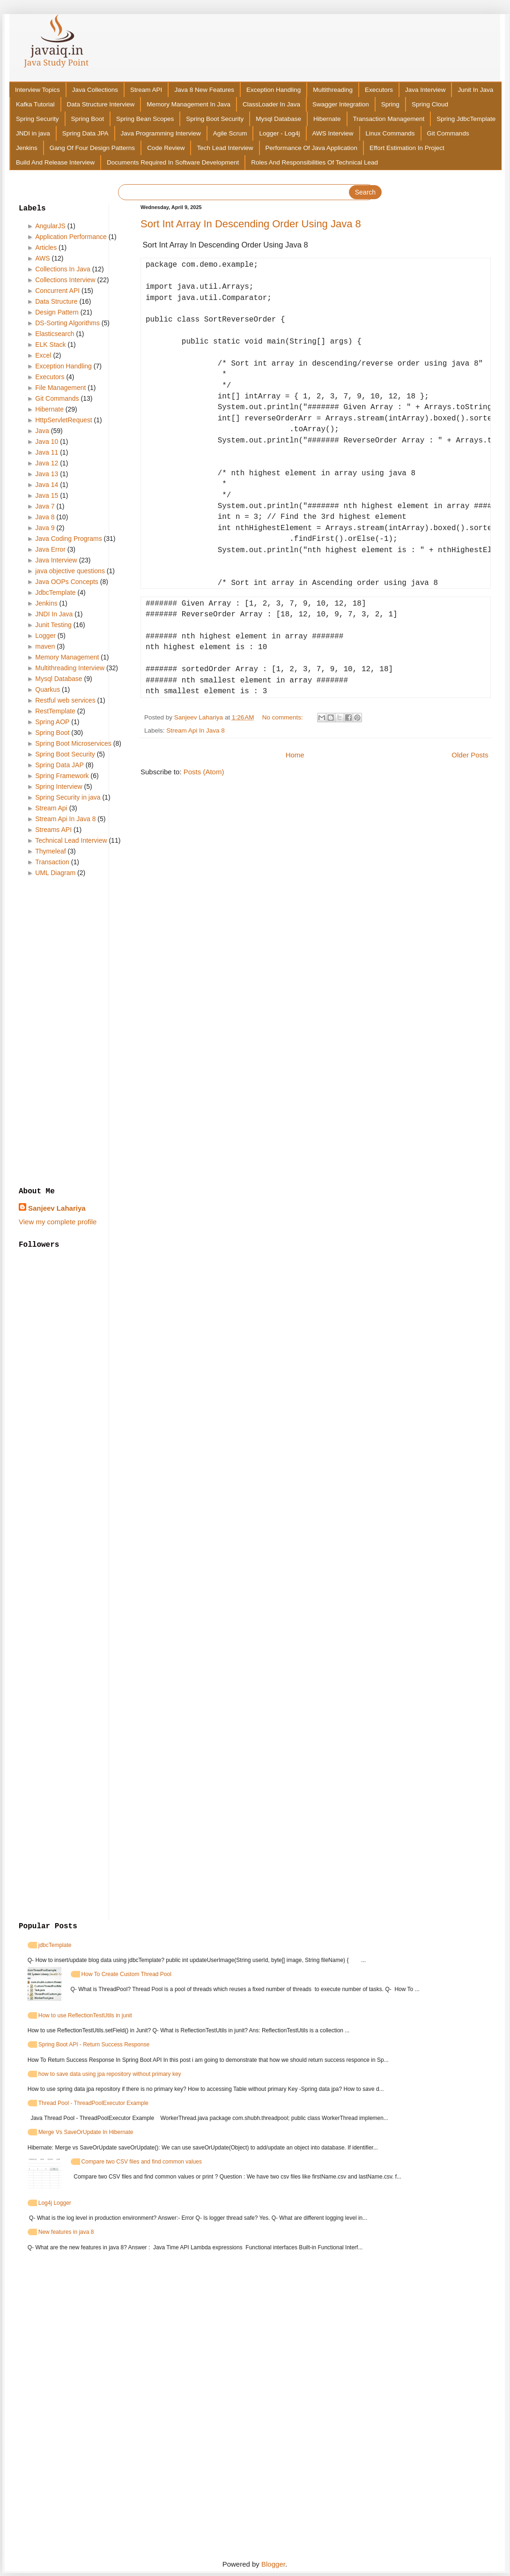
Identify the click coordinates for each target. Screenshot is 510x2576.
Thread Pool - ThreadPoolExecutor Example (93, 2103)
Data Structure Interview (101, 104)
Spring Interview (58, 786)
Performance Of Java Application (312, 147)
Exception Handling (273, 89)
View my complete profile (57, 1222)
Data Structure (56, 301)
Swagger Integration (340, 104)
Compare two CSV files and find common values (141, 2161)
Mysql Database (278, 118)
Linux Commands (390, 133)
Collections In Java (62, 269)
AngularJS (50, 226)
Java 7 (44, 506)
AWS (42, 258)
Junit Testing (53, 625)
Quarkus (47, 689)
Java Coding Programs (68, 538)
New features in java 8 (66, 2232)
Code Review (166, 147)
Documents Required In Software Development (173, 162)
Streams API (53, 829)
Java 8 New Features (204, 89)
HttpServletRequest (63, 420)
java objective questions (70, 571)
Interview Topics (37, 89)
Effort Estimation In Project (407, 147)
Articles (46, 247)
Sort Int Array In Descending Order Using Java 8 (250, 224)
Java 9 (44, 528)
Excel (43, 355)
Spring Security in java (67, 797)
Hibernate (327, 118)
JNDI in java (33, 133)
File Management (60, 387)
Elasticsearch (54, 333)
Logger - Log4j (279, 133)
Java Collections (95, 89)
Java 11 (46, 452)
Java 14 (46, 484)
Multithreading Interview (69, 668)
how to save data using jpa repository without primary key (109, 2074)
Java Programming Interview (161, 133)
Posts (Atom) (204, 772)
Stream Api (51, 808)
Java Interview (425, 89)
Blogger (273, 2564)
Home (295, 755)
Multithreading (333, 89)
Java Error (50, 549)
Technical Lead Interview (71, 840)
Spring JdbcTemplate (465, 118)
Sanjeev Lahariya (57, 1208)
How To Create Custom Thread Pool (126, 1974)
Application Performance (71, 236)
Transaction (52, 862)
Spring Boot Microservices (73, 743)
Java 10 (46, 441)
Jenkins (26, 147)
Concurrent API (57, 290)
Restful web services (65, 700)
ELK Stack (50, 344)
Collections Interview (65, 280)
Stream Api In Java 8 (195, 730)
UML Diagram (55, 872)
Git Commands (448, 133)
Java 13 (46, 474)
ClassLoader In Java (271, 104)
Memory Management (67, 657)
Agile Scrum (230, 133)
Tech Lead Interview (225, 147)
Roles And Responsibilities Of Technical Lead (314, 162)
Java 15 (46, 495)
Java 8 (44, 517)
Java (42, 430)
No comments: (283, 717)
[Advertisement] (72, 1032)
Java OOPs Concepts (66, 581)
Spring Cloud (430, 104)
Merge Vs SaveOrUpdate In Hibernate (85, 2132)
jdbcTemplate (55, 1945)
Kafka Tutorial (35, 104)
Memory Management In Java (188, 104)
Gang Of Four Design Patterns (92, 147)
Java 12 (46, 463)
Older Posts (469, 755)
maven (45, 646)
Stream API (146, 89)
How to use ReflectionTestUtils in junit (85, 2015)
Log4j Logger (54, 2203)
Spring (390, 104)
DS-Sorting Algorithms (67, 323)
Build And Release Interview (55, 162)
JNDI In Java (54, 614)
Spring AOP (52, 722)
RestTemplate (55, 711)
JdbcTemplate (55, 592)
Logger (45, 635)
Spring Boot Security (215, 118)
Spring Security (37, 118)
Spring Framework (62, 775)
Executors (379, 89)
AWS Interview (333, 133)
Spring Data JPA (85, 133)
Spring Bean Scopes (145, 118)
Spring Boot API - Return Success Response (93, 2044)
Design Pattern (57, 312)
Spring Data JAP (59, 765)
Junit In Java (475, 89)
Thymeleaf (50, 851)
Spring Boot (87, 118)
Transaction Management (389, 118)
